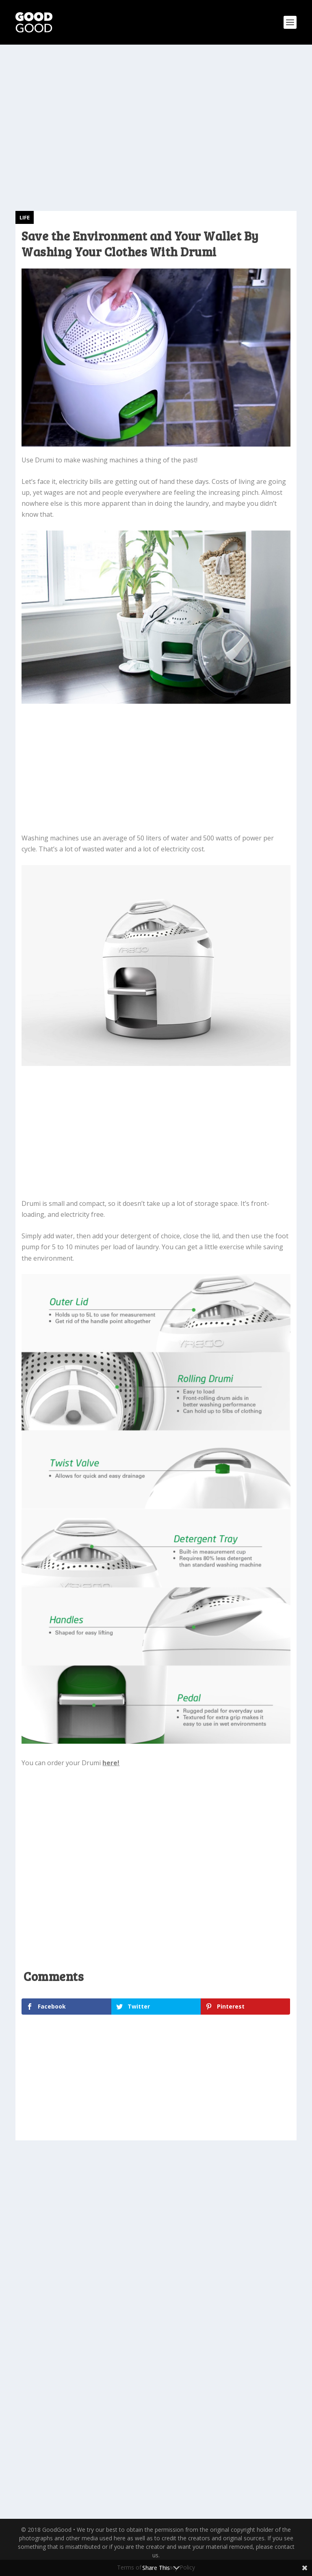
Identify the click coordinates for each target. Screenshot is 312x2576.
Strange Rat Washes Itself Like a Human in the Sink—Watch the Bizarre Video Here (76, 2260)
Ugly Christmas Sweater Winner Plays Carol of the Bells (74, 2415)
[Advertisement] (156, 117)
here (109, 1762)
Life (25, 217)
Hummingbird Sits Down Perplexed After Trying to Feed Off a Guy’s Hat (225, 2255)
